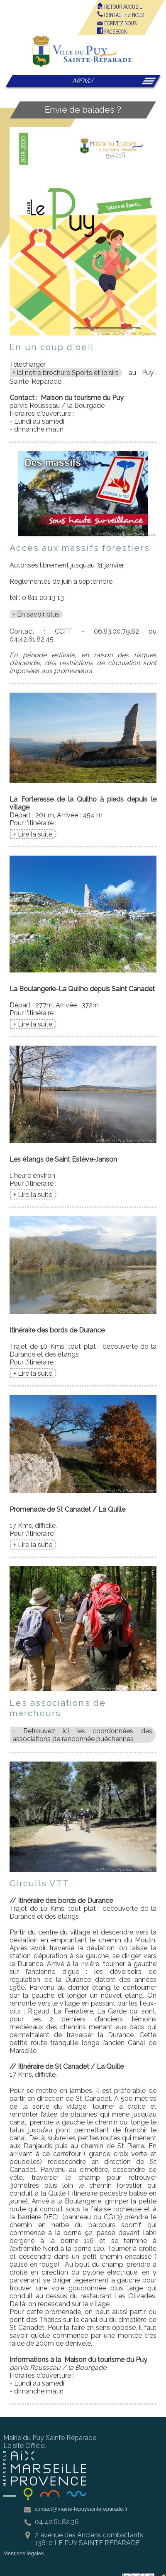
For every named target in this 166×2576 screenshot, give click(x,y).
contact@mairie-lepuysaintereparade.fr (81, 2509)
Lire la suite (35, 834)
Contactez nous (120, 14)
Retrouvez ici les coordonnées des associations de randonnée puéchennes (82, 1735)
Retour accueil (119, 6)
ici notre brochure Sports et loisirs (68, 373)
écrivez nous (117, 23)
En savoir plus (38, 614)
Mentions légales (23, 2553)
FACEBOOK (112, 31)
